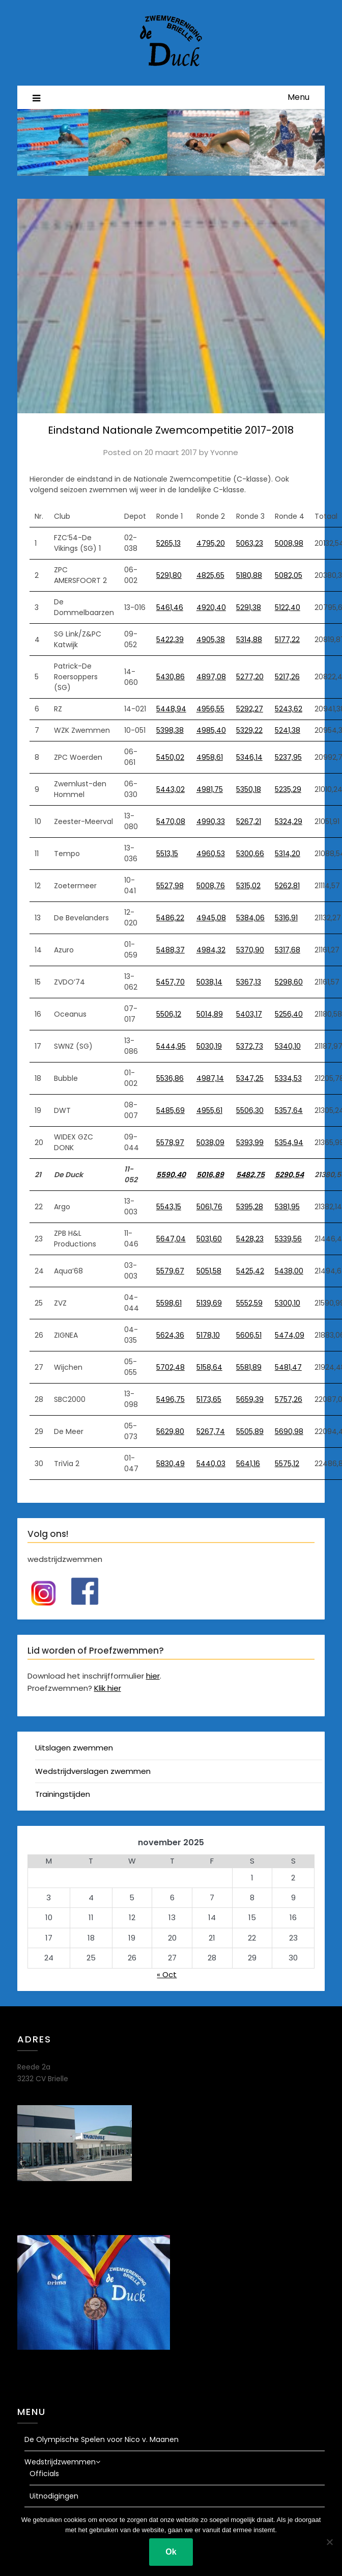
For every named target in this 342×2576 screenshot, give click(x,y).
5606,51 (249, 1335)
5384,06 (250, 918)
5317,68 (287, 950)
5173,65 (208, 1399)
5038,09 (210, 1142)
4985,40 (211, 730)
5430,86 (170, 677)
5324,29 (288, 821)
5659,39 (250, 1399)
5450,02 (170, 757)
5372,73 (249, 1046)
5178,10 (208, 1335)
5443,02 (170, 789)
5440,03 (210, 1463)
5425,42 (250, 1271)
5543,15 (168, 1207)
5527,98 (170, 886)
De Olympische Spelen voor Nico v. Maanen (101, 2439)
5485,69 (170, 1110)
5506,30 (250, 1110)
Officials (44, 2473)
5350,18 (248, 789)
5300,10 (287, 1303)
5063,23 (249, 543)
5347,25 (250, 1078)
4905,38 (210, 639)
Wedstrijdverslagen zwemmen (93, 1771)
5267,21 (248, 821)
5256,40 (289, 1014)
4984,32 (210, 950)
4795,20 (210, 543)
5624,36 (170, 1335)
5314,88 (249, 639)
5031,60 (209, 1239)
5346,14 (249, 757)
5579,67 (170, 1271)
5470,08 (170, 821)
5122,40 (287, 607)
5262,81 (287, 886)
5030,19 (209, 1046)
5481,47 (288, 1367)
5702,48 (170, 1367)
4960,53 (210, 853)
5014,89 (209, 1014)
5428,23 (250, 1239)
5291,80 (169, 575)
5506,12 (168, 1014)
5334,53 (288, 1078)
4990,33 (210, 821)
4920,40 (211, 607)
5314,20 (287, 853)
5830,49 (170, 1463)
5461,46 (169, 607)
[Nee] (329, 2542)
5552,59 (249, 1303)
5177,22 (287, 639)
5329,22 (249, 730)
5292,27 (249, 709)
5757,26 (288, 1399)
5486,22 (170, 918)
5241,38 (287, 730)
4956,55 (210, 709)
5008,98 (289, 543)
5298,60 (289, 982)
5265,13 (168, 543)
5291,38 (248, 607)
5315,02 (248, 886)
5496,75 (170, 1399)
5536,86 (170, 1078)
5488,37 (170, 950)
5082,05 (288, 575)
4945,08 (211, 918)
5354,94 (289, 1142)
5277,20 (250, 677)
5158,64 (209, 1367)
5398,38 (170, 730)
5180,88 (249, 575)
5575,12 (287, 1463)
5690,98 (289, 1431)
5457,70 (170, 982)
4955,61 (209, 1110)
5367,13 (248, 982)
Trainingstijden (62, 1794)
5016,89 (210, 1175)
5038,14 (209, 982)
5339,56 (288, 1239)
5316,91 (286, 918)
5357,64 (289, 1110)
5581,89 (249, 1367)
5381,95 (287, 1207)
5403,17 (249, 1014)
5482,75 (250, 1175)
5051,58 (208, 1271)
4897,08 (211, 677)
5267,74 (210, 1431)
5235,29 (288, 789)
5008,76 (210, 886)
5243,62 (288, 709)
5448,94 (171, 709)
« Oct (167, 1974)
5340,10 (288, 1046)
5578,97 (170, 1142)
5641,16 (248, 1463)
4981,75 (209, 789)
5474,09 (289, 1335)
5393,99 (250, 1142)
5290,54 (289, 1175)
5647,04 (171, 1239)
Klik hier (107, 1688)
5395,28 (249, 1207)
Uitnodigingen (54, 2496)
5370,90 (250, 950)
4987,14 (210, 1078)
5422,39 (170, 639)
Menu (298, 97)
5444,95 (171, 1046)
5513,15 (167, 853)
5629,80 (170, 1431)
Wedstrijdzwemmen (60, 2462)
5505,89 (250, 1431)
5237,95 (288, 757)
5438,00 (289, 1271)
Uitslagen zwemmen (74, 1747)
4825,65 (210, 575)
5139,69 (209, 1303)
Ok (170, 2551)
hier (153, 1675)
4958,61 (209, 757)
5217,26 (287, 677)
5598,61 (169, 1303)
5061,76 (209, 1207)
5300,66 (250, 853)
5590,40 (171, 1175)
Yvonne (224, 452)
